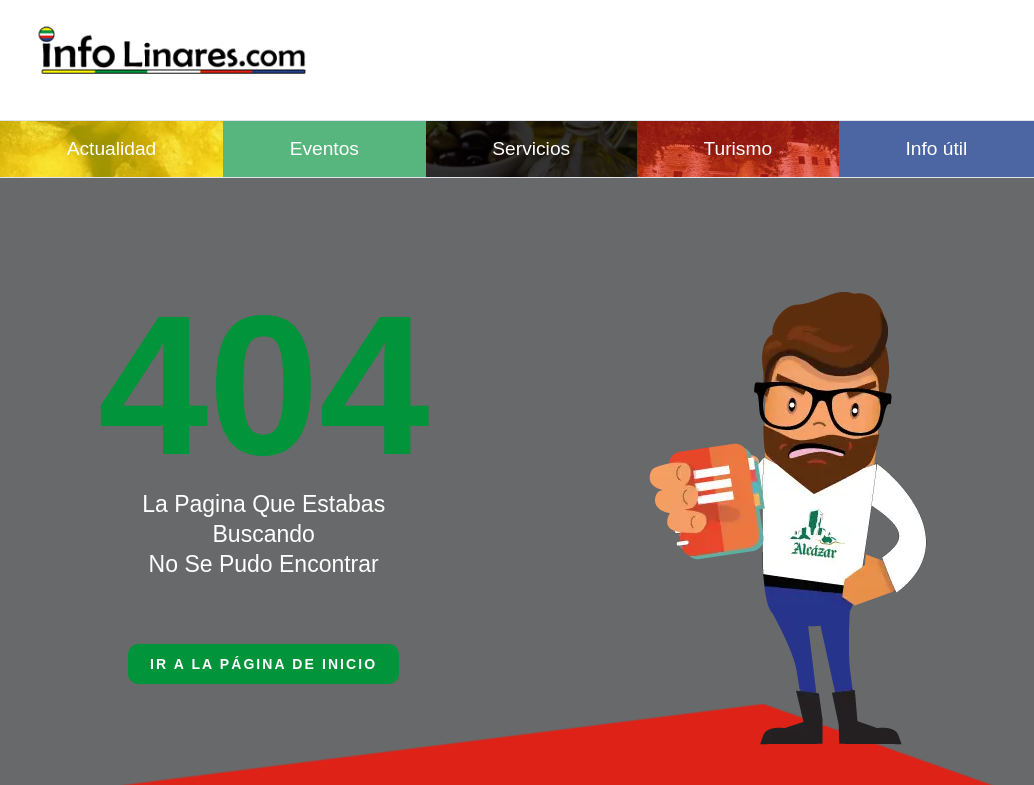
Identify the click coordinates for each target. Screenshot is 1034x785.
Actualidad (112, 148)
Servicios (531, 148)
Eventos (324, 148)
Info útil (936, 148)
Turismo (738, 148)
